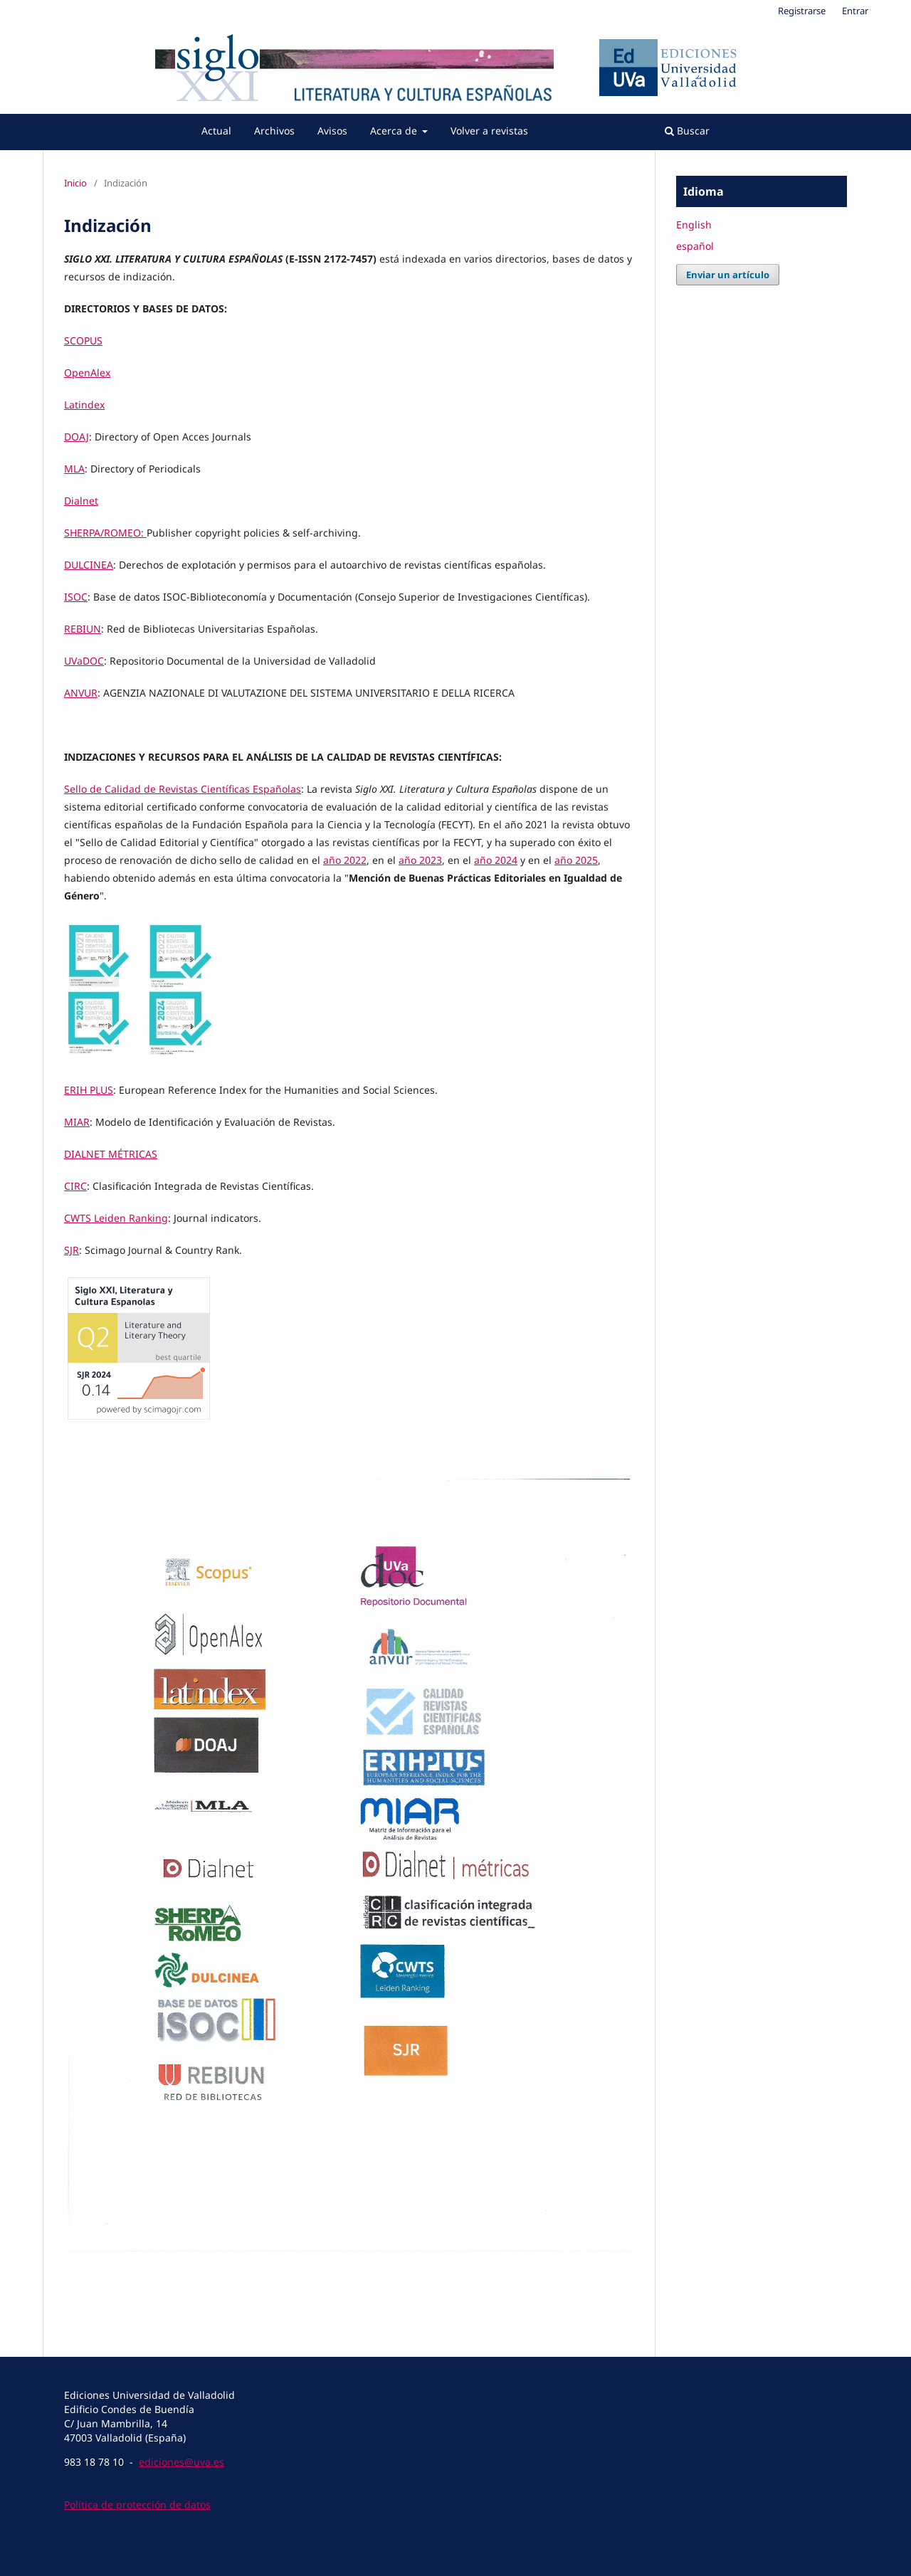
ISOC (76, 596)
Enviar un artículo (727, 274)
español (695, 246)
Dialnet (81, 500)
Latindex (84, 404)
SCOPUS (83, 340)
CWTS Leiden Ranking (116, 1218)
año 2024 (495, 860)
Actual (216, 130)
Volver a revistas (489, 130)
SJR (71, 1250)
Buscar (687, 130)
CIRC (75, 1186)
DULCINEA (88, 564)
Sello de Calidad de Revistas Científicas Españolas (182, 789)
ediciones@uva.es (181, 2462)
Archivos (274, 130)
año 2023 (420, 860)
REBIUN (82, 628)
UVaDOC (84, 660)
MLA (74, 468)
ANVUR (81, 693)
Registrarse (802, 10)
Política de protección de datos (137, 2504)
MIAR (77, 1122)
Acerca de (395, 130)
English (694, 224)
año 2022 (345, 860)
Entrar (855, 10)
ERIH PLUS (88, 1090)
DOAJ (76, 436)
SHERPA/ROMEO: (105, 532)
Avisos (332, 130)
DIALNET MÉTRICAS (110, 1154)
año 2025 (576, 860)
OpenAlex (87, 372)
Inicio (75, 182)
